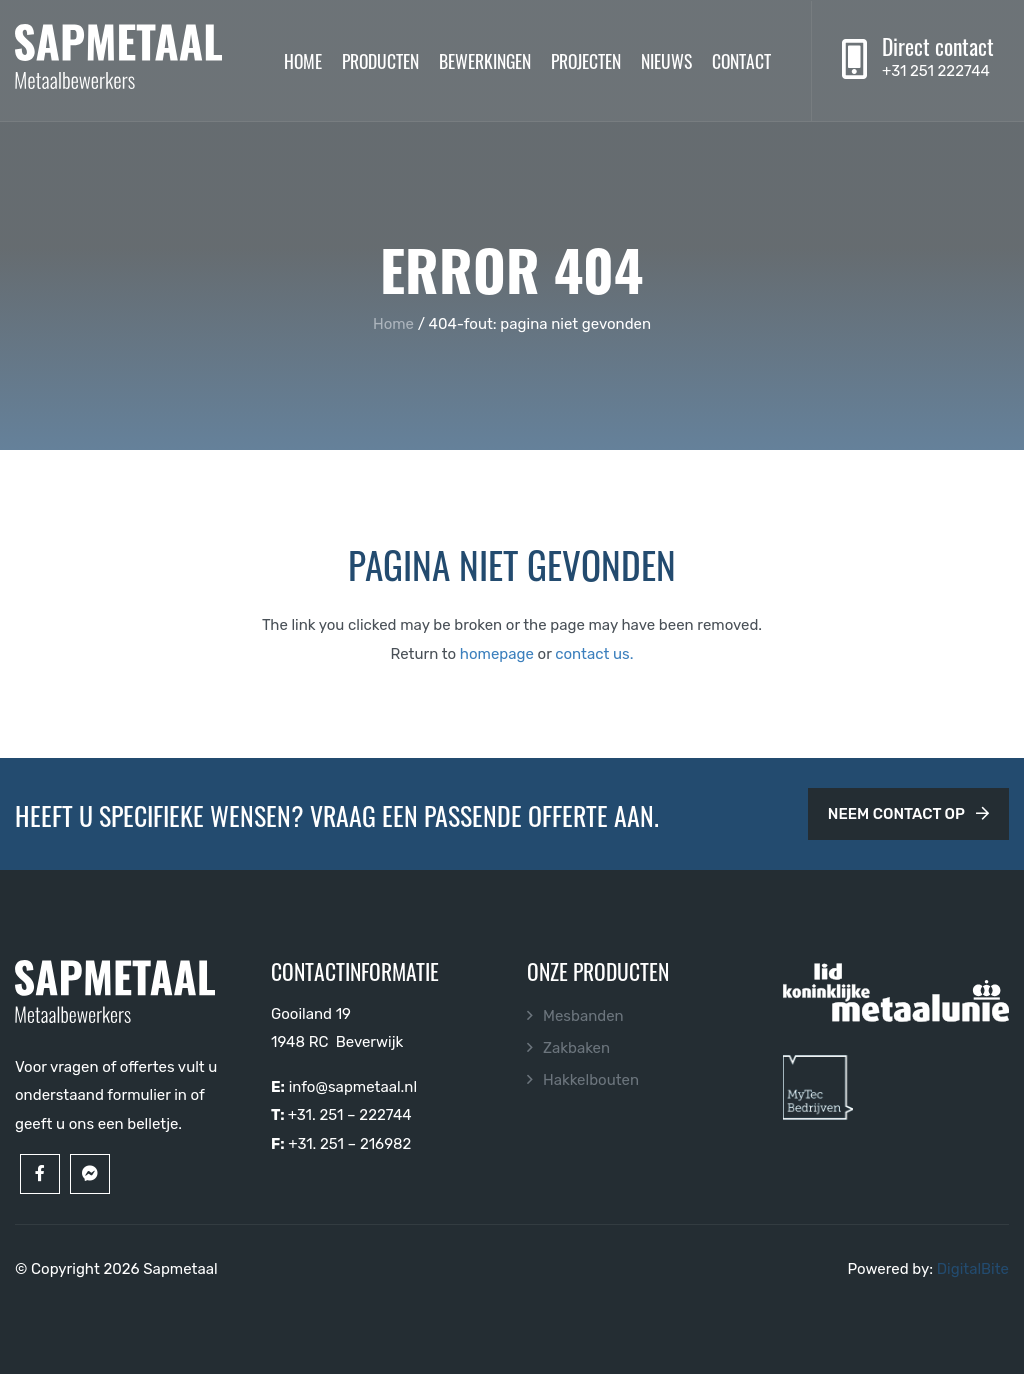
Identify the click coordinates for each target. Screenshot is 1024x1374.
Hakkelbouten (591, 1080)
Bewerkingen (485, 60)
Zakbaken (576, 1048)
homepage (497, 654)
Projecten (586, 60)
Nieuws (666, 60)
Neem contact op (908, 814)
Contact (741, 60)
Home (303, 60)
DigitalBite (973, 1269)
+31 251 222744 (936, 71)
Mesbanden (583, 1016)
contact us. (594, 654)
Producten (380, 60)
